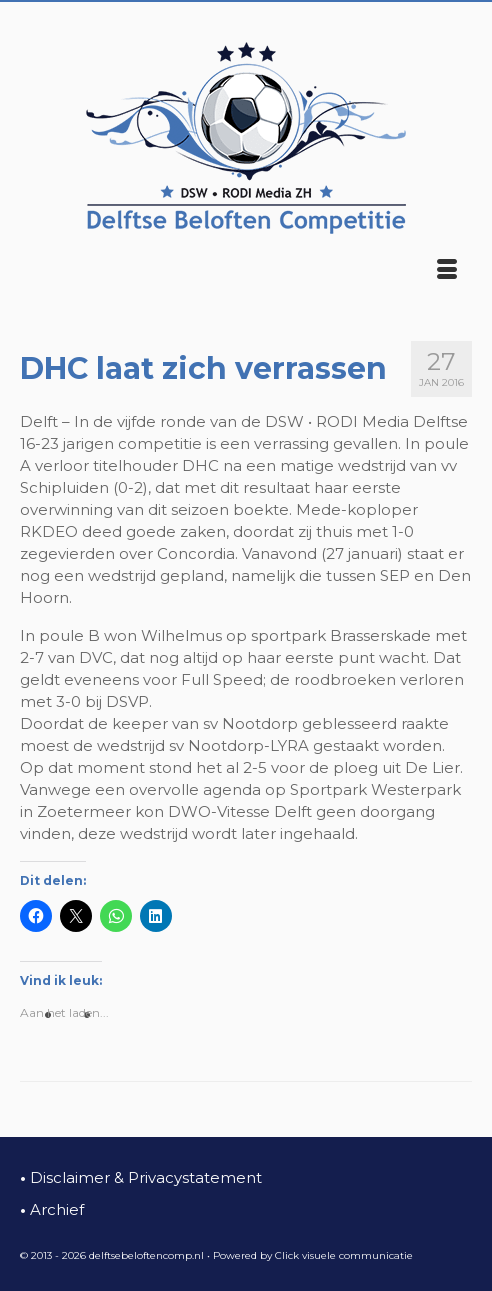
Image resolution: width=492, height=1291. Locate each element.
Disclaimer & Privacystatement (141, 1177)
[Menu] (447, 271)
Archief (52, 1209)
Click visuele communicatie (344, 1255)
